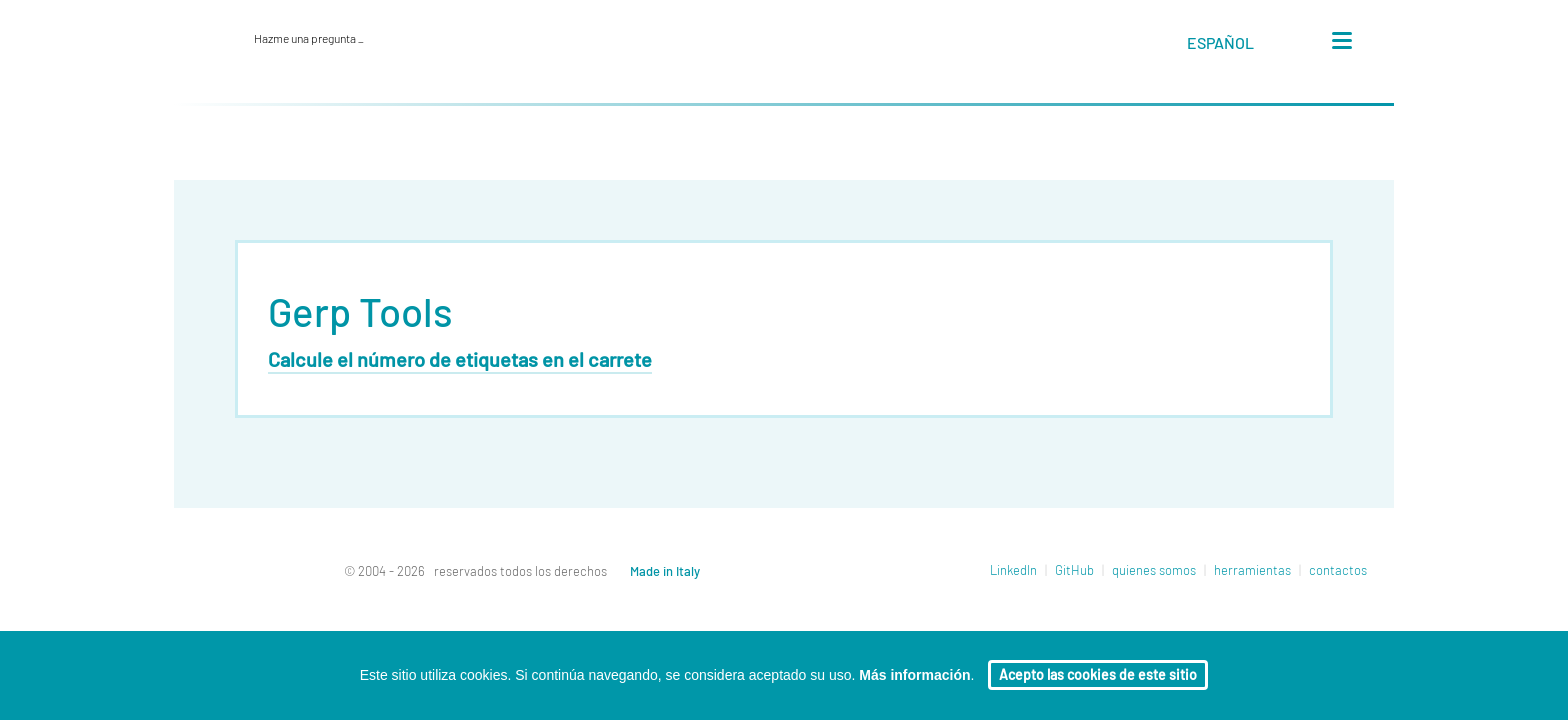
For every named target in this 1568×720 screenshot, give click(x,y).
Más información (914, 675)
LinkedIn (1013, 571)
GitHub (1074, 571)
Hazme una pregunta (309, 39)
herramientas (1252, 571)
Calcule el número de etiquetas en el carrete (460, 361)
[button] (1239, 47)
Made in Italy (665, 572)
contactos (1338, 571)
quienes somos (1154, 571)
